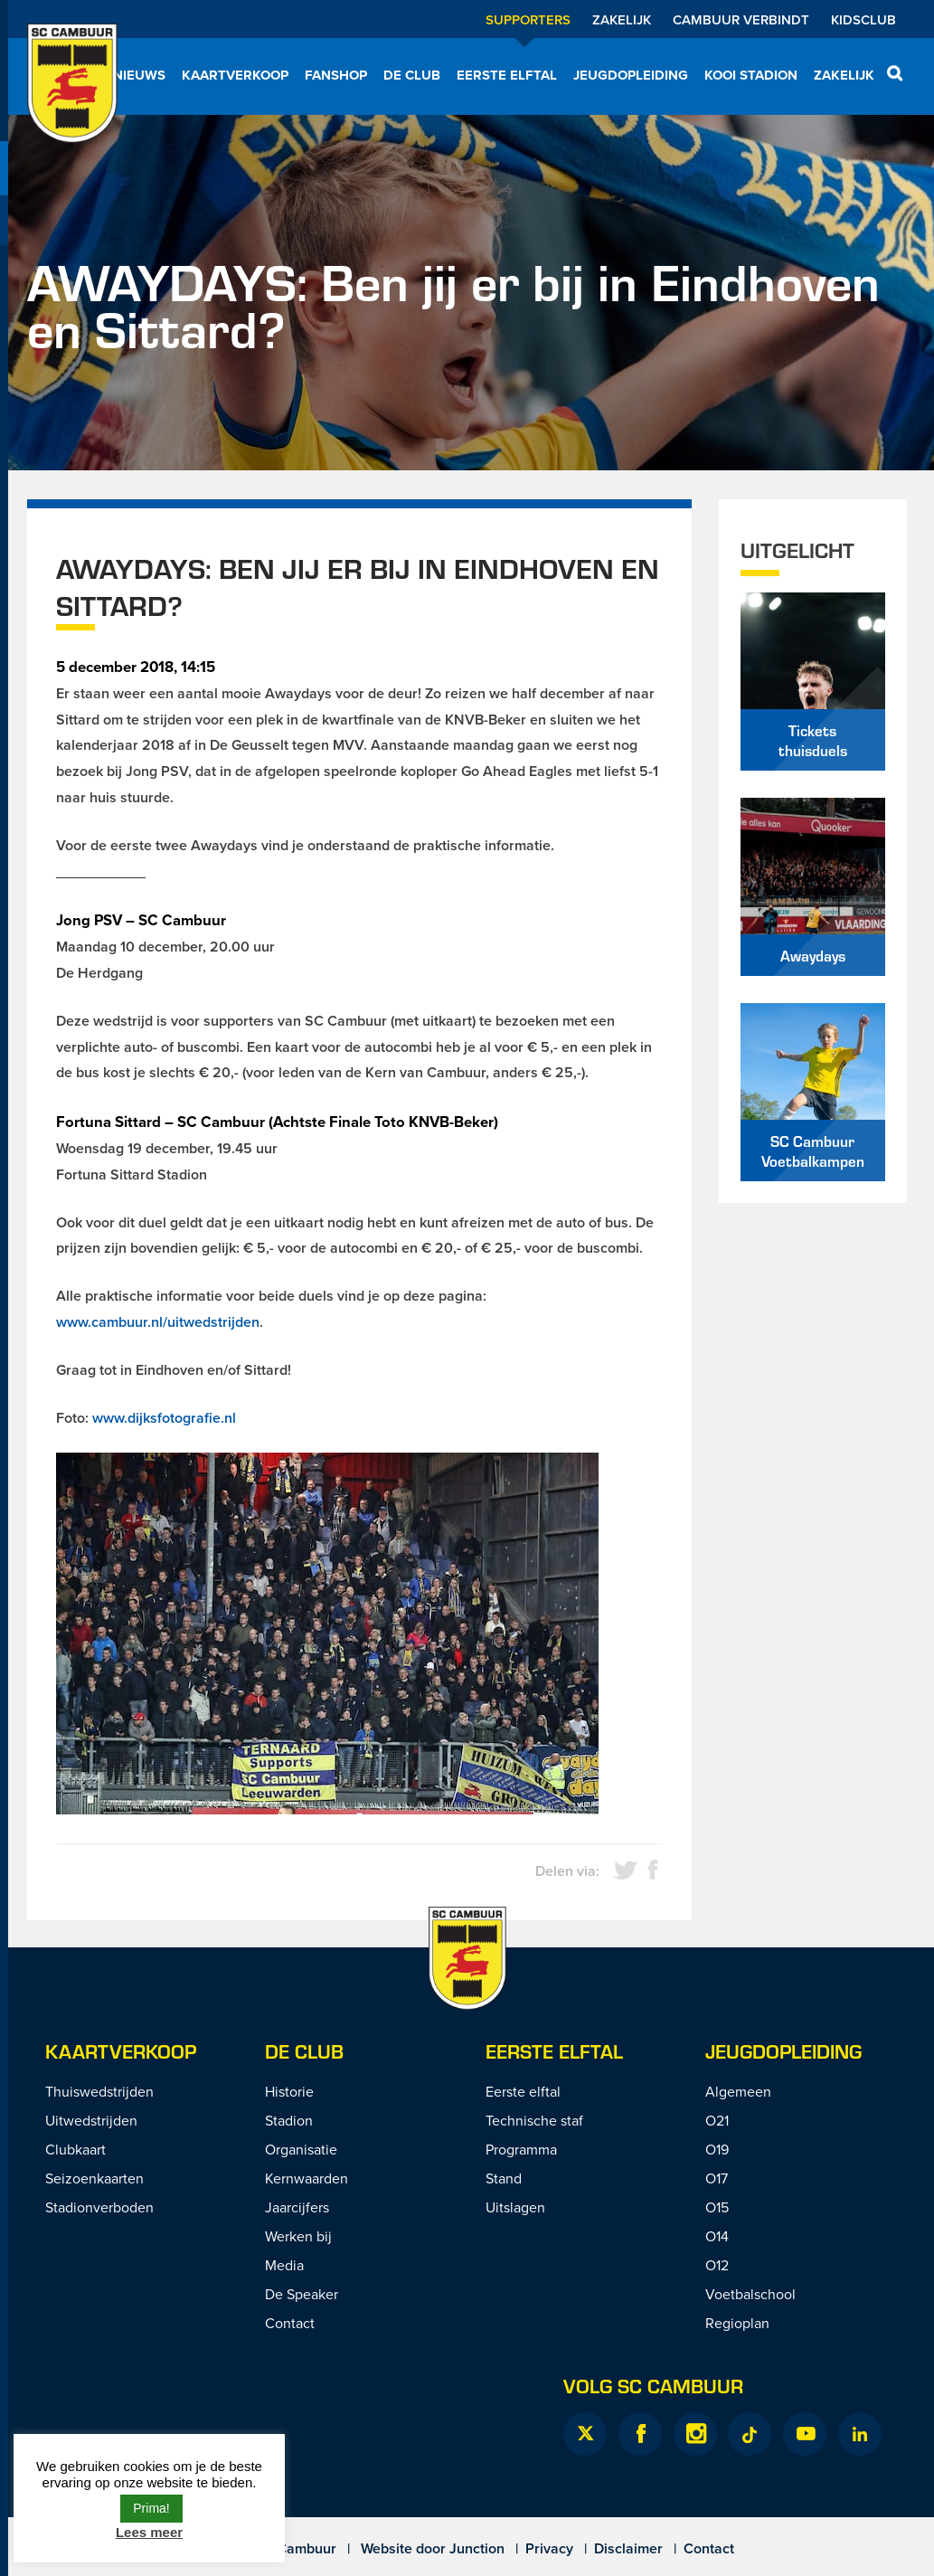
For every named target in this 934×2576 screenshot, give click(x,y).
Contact (290, 2323)
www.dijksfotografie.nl (164, 1417)
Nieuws (139, 75)
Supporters (528, 19)
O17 (716, 2178)
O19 (717, 2149)
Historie (289, 2091)
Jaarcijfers (297, 2207)
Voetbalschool (750, 2294)
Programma (521, 2149)
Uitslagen (515, 2207)
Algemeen (738, 2091)
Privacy (549, 2548)
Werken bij (298, 2236)
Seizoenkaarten (94, 2178)
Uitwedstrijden (91, 2120)
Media (284, 2265)
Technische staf (534, 2120)
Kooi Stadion (750, 75)
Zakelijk (621, 19)
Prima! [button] (151, 2508)
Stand (504, 2178)
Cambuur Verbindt (741, 19)
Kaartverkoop (235, 75)
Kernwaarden (306, 2178)
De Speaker (301, 2294)
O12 (717, 2265)
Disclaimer (628, 2548)
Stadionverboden (99, 2207)
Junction (477, 2548)
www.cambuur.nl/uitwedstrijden (157, 1322)
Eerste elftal (507, 75)
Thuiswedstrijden (99, 2091)
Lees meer (149, 2532)
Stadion (289, 2120)
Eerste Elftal (554, 2051)
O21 (717, 2120)
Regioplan (737, 2323)
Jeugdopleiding (630, 75)
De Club (411, 75)
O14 (717, 2236)
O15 (717, 2207)
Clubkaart (75, 2149)
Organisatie (301, 2149)
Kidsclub (863, 19)
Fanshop (336, 75)
